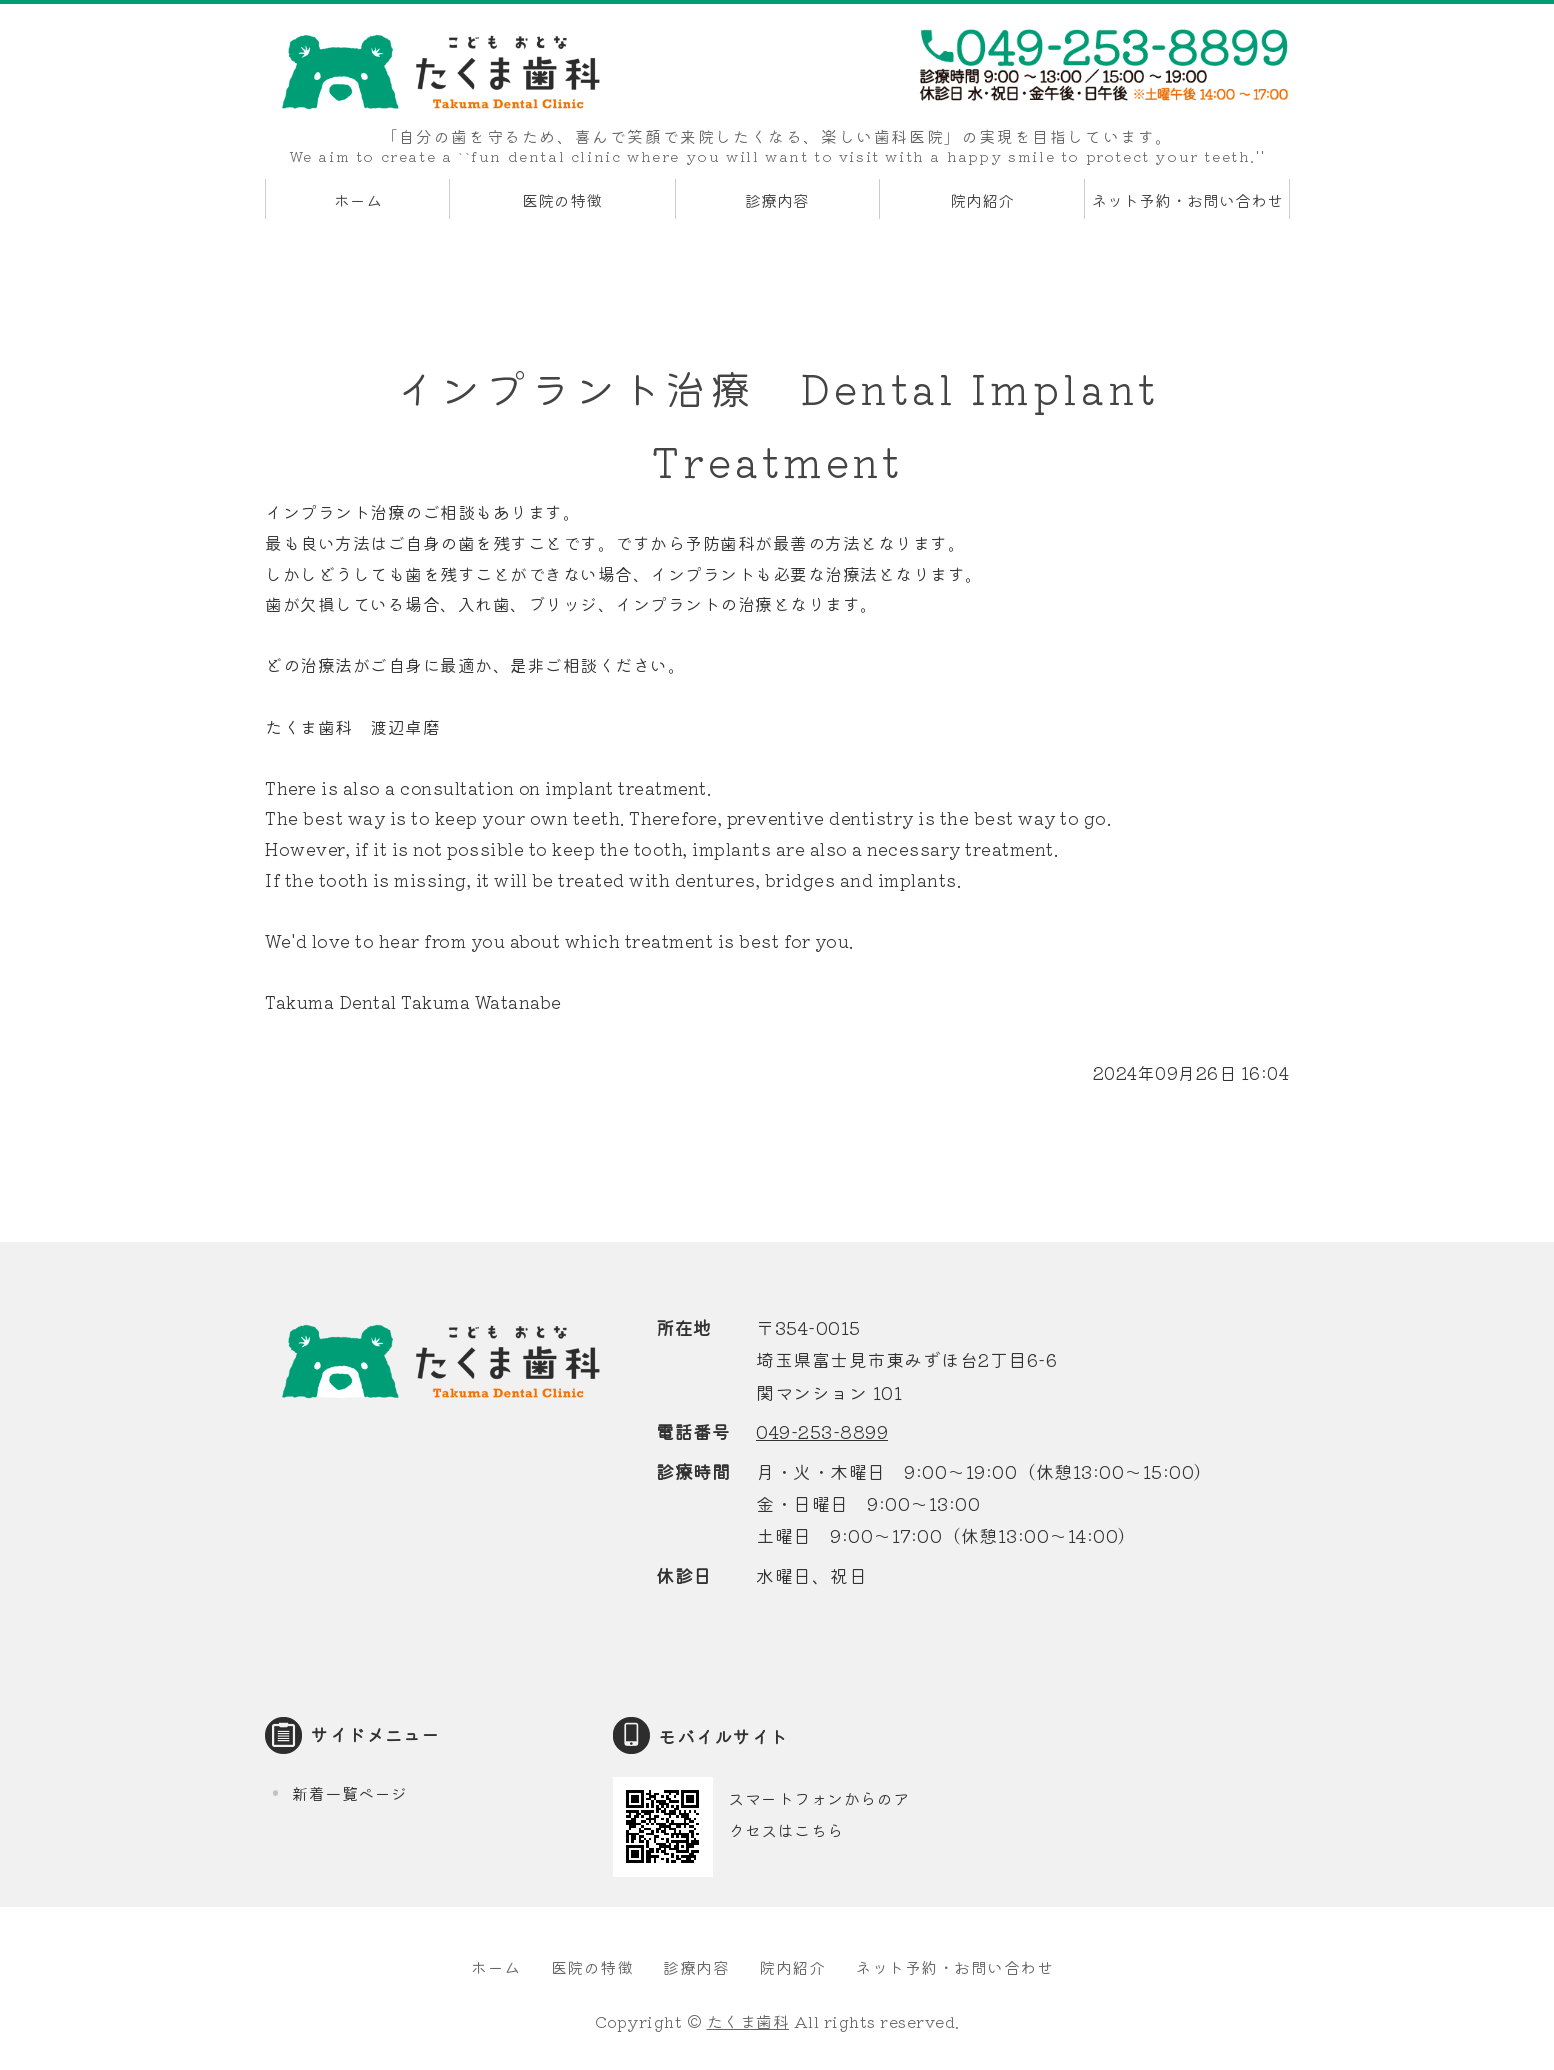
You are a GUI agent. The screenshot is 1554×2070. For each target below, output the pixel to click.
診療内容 (777, 200)
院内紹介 (982, 200)
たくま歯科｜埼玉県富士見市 (440, 72)
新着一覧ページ (350, 1793)
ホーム (358, 200)
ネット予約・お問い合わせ (1187, 200)
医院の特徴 (562, 200)
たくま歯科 (748, 2021)
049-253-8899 (822, 1431)
